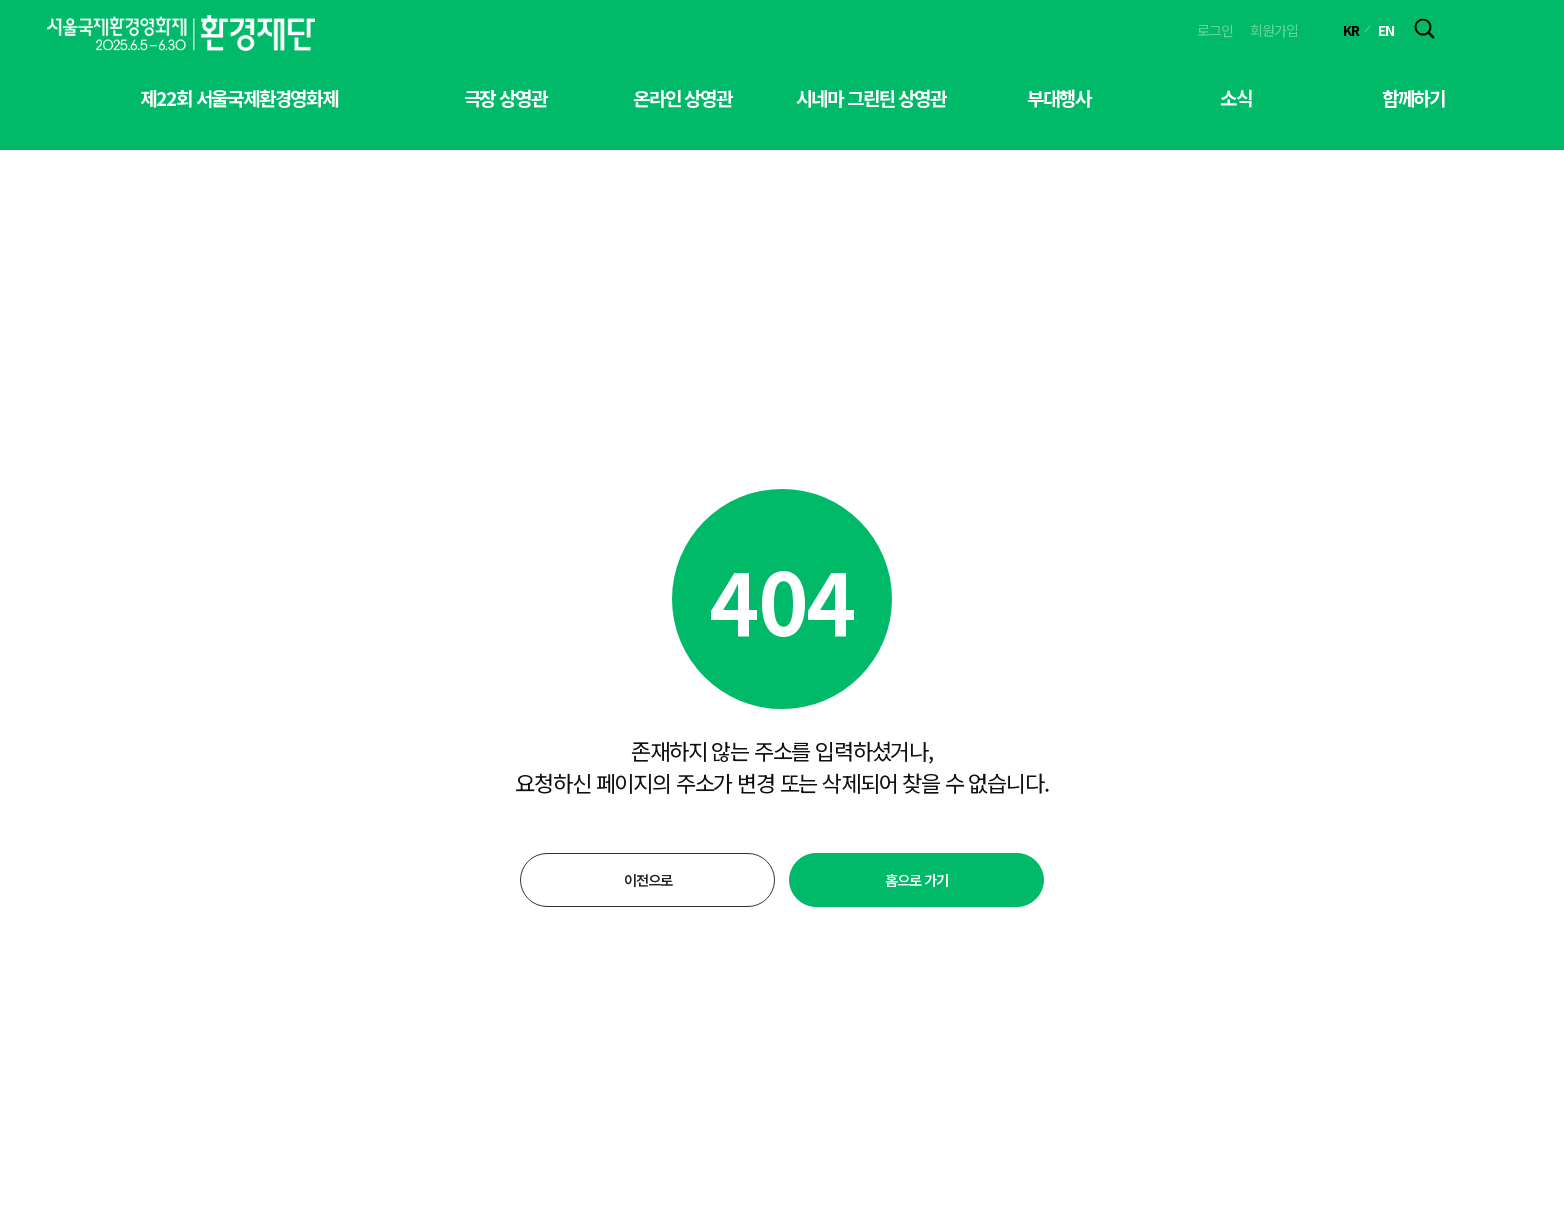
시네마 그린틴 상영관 (871, 97)
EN (1386, 30)
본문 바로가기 (0, 0)
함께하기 (1413, 97)
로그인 (1215, 30)
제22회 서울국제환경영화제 (239, 97)
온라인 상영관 (682, 97)
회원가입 (1273, 30)
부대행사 (1058, 97)
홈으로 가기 (916, 880)
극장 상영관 (505, 97)
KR (1351, 30)
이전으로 (647, 880)
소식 (1236, 97)
